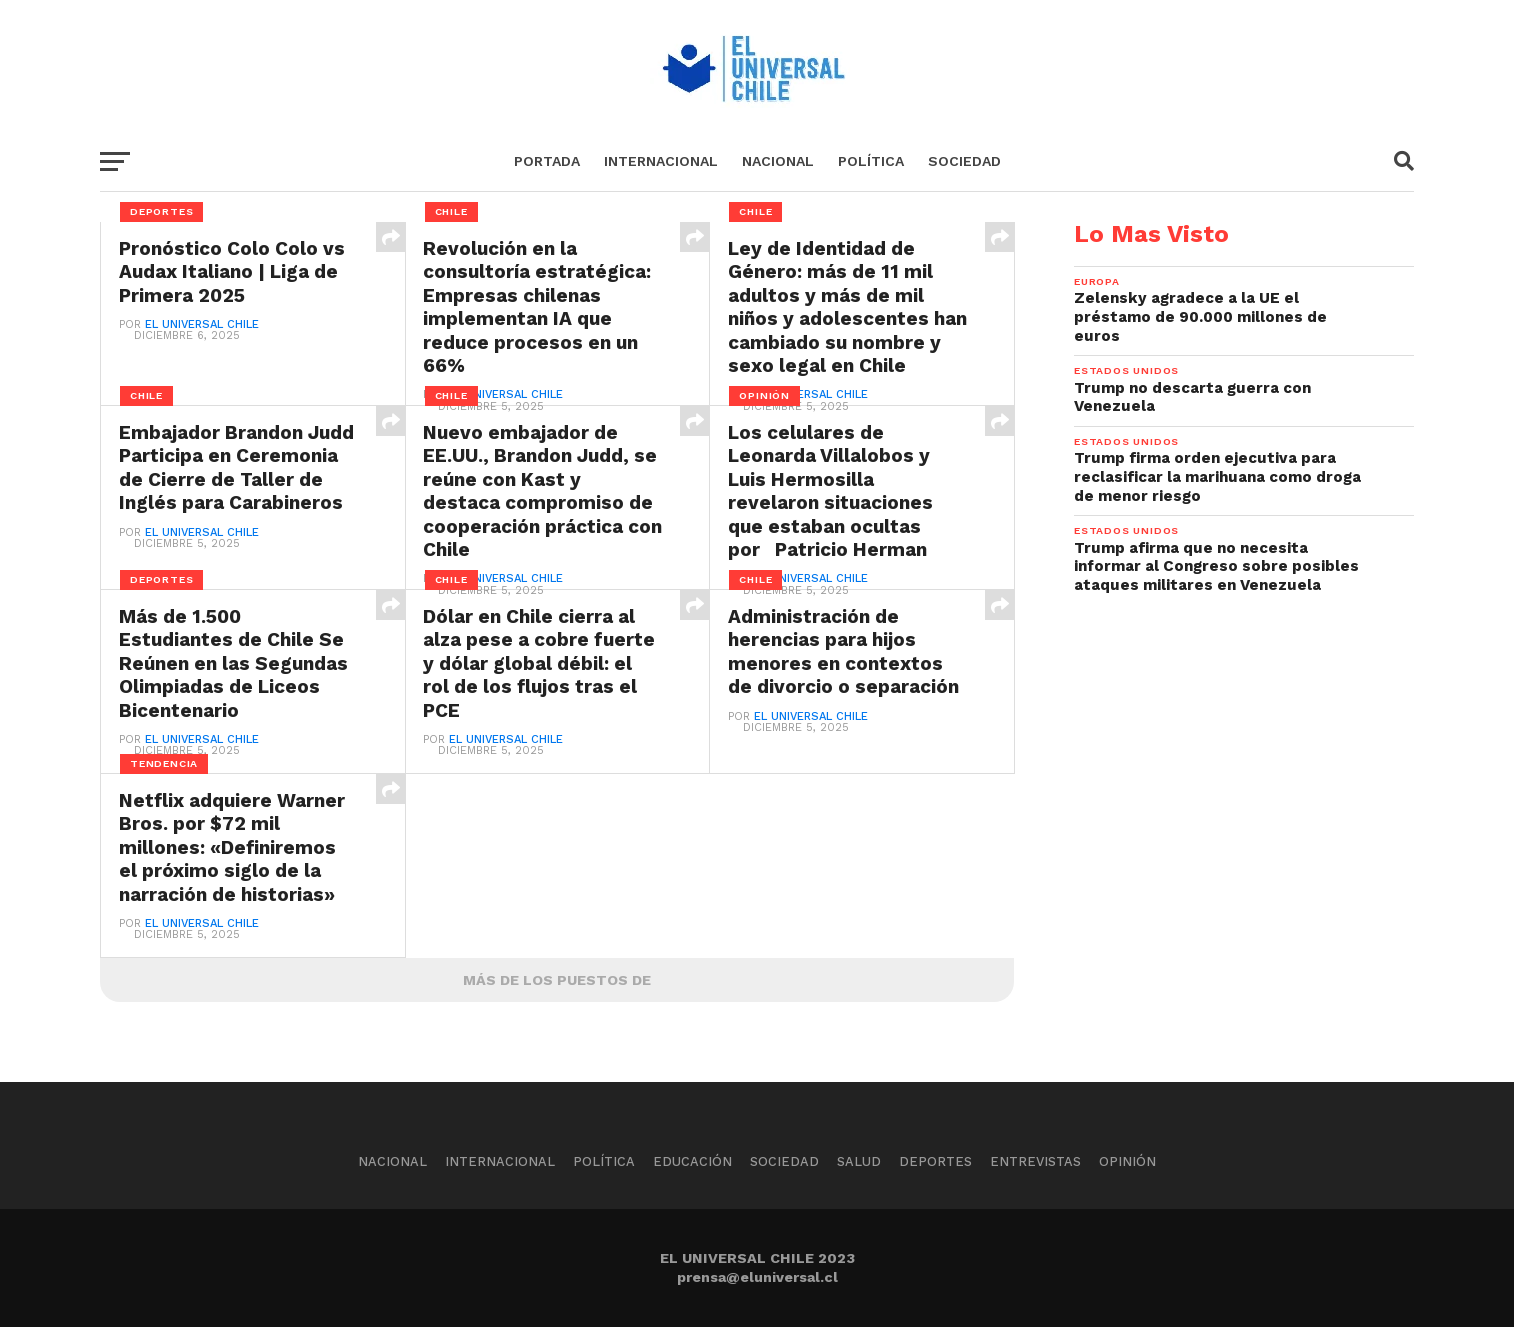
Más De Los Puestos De (557, 980)
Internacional (661, 161)
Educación (692, 1161)
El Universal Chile (202, 325)
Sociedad (964, 161)
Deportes (935, 1161)
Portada (547, 161)
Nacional (778, 161)
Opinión (1127, 1161)
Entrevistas (1035, 1161)
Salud (859, 1161)
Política (871, 161)
